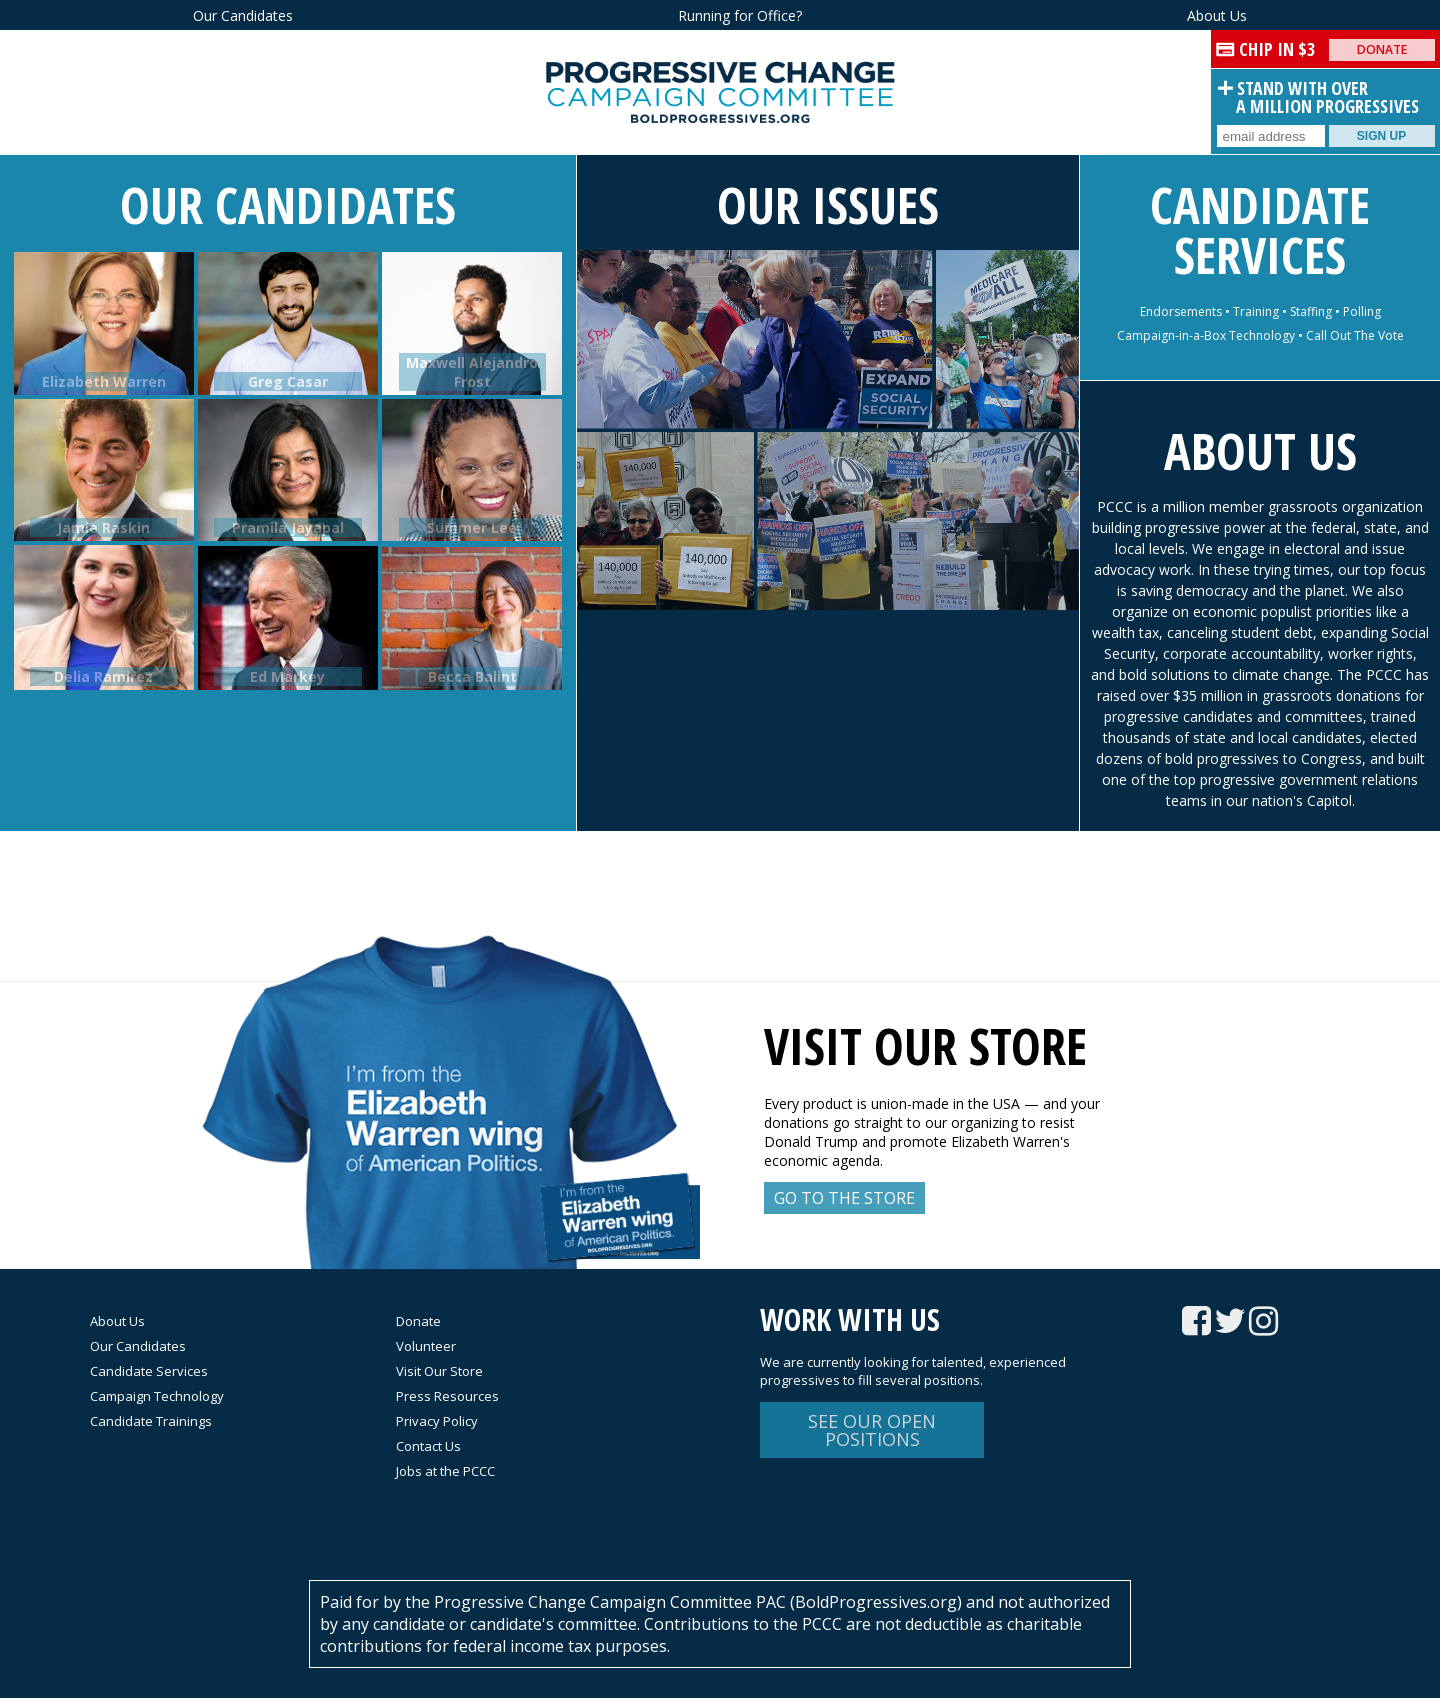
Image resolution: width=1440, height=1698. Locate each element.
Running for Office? (740, 15)
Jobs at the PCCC (445, 1471)
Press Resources (447, 1396)
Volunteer (426, 1346)
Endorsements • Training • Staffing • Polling (1260, 311)
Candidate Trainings (151, 1421)
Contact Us (428, 1446)
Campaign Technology (157, 1396)
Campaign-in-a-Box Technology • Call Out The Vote (1260, 335)
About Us (1217, 15)
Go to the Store (844, 1198)
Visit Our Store (439, 1371)
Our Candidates (243, 15)
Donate (1382, 49)
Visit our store (925, 1046)
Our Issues (828, 205)
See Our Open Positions (872, 1430)
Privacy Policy (437, 1421)
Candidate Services (1260, 230)
